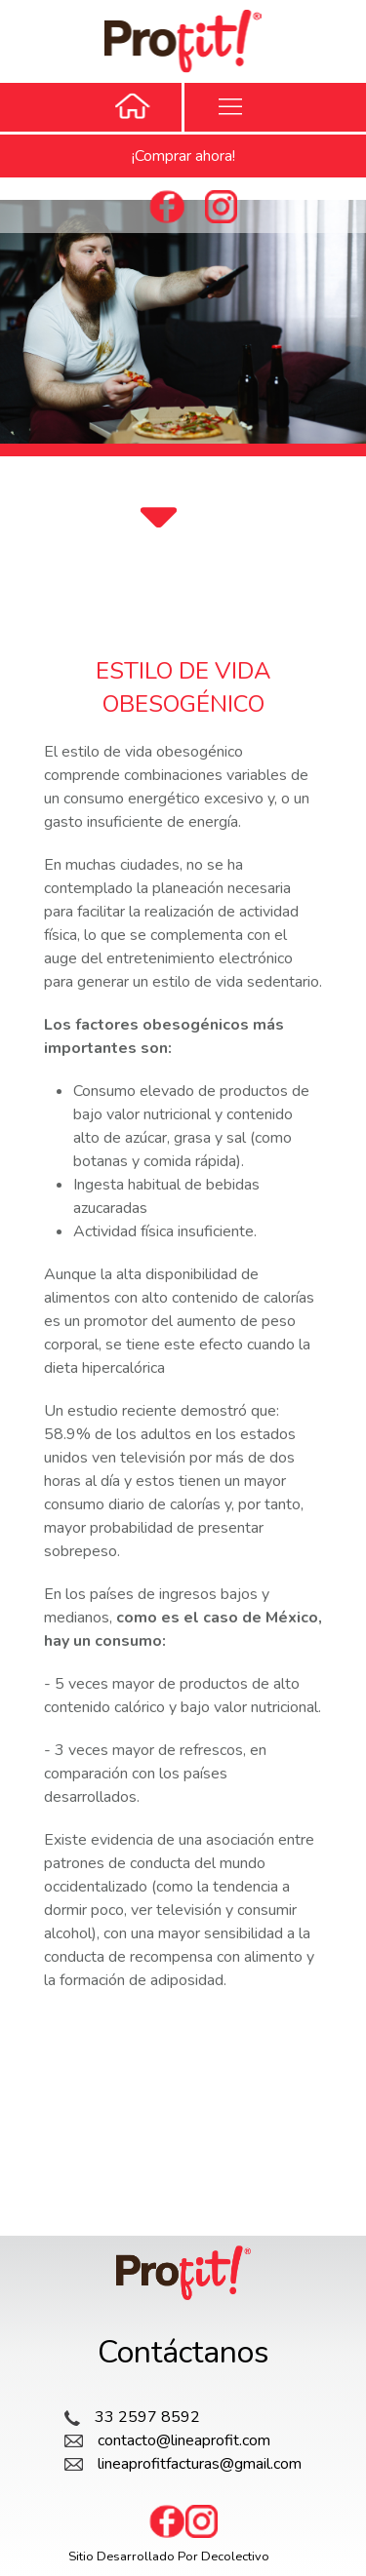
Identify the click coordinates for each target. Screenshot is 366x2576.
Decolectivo (235, 2556)
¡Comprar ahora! (183, 156)
